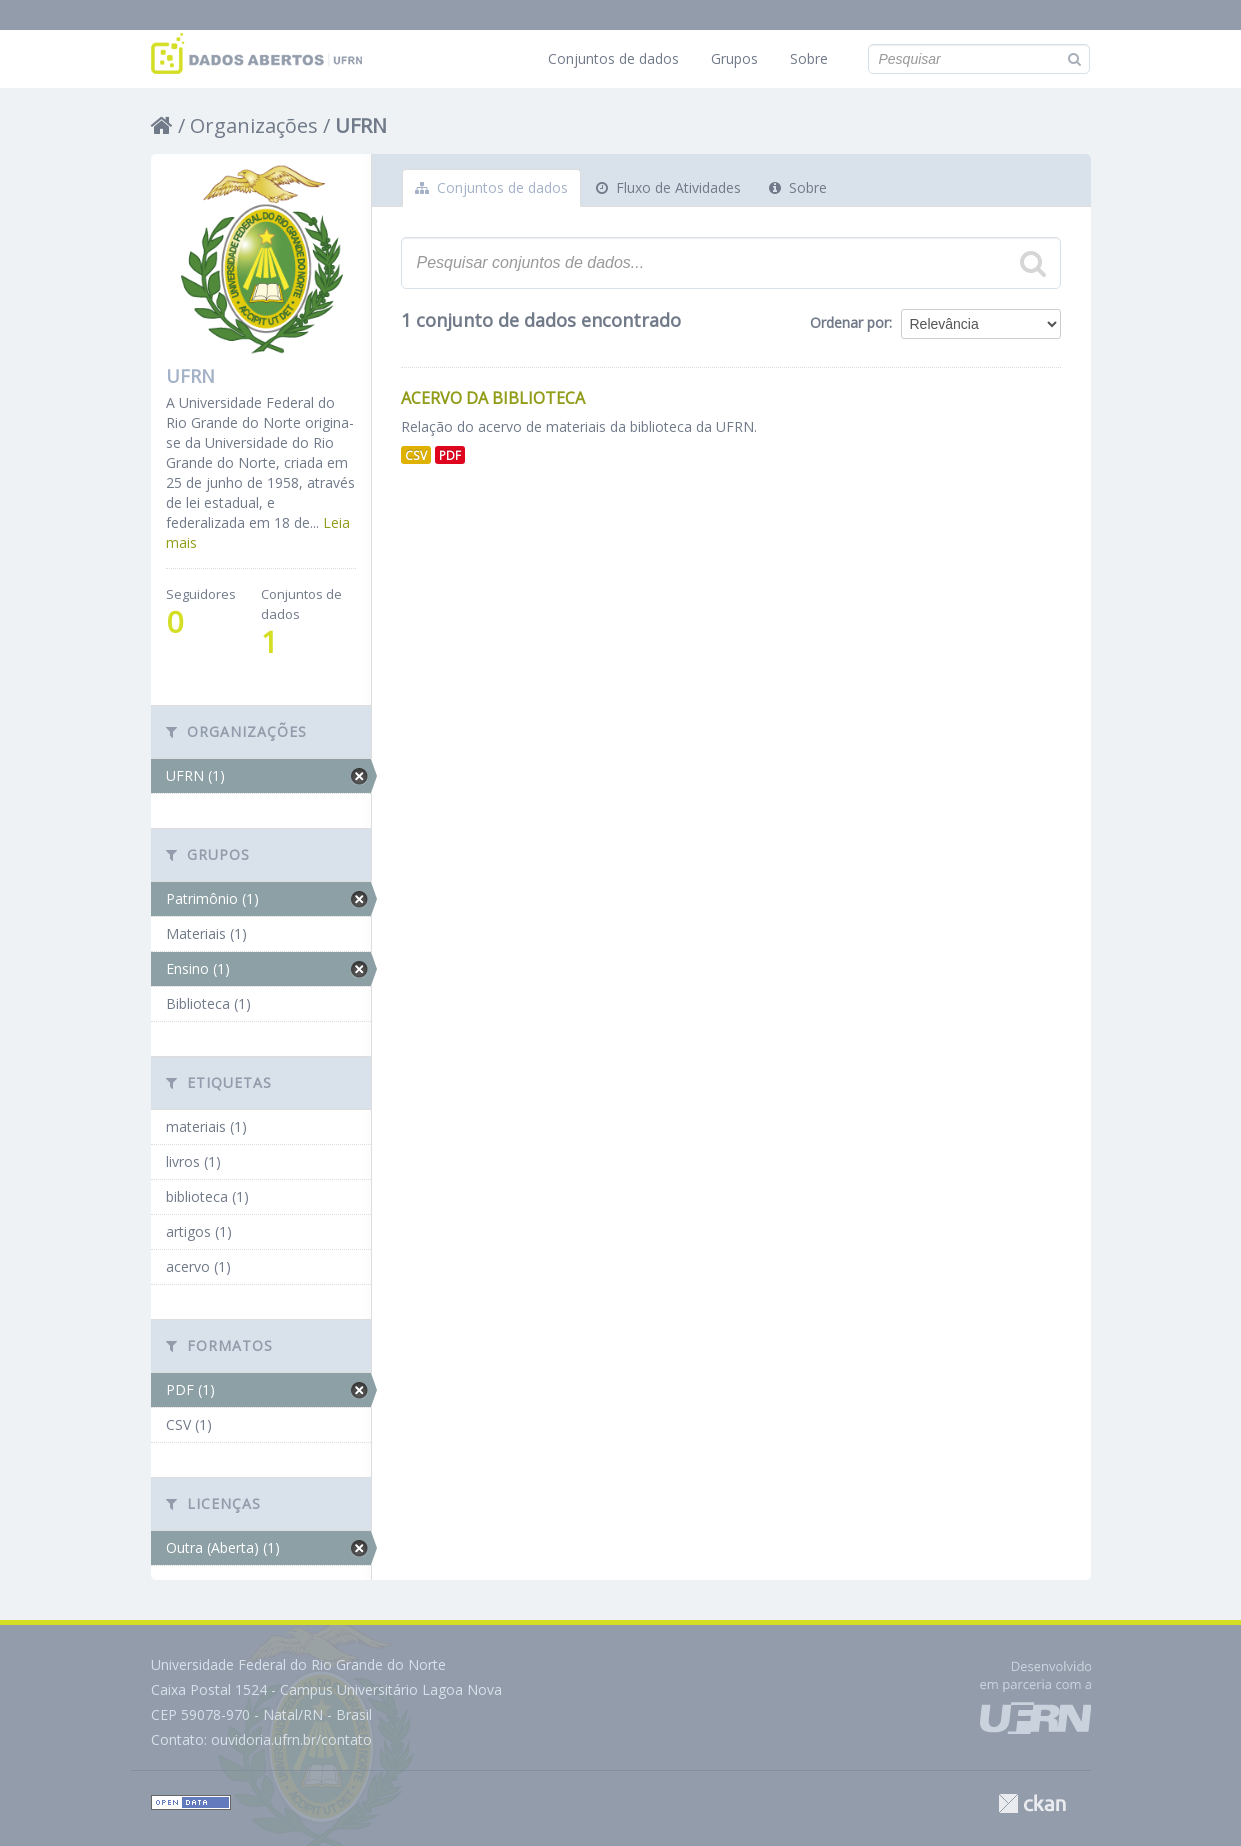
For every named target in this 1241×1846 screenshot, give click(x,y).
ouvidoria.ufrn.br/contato (291, 1739)
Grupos (734, 58)
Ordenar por (849, 322)
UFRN (361, 125)
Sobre (809, 58)
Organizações (254, 125)
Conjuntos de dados (613, 58)
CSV (416, 455)
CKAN (1032, 1803)
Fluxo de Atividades (668, 187)
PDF (450, 455)
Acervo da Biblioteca (493, 398)
